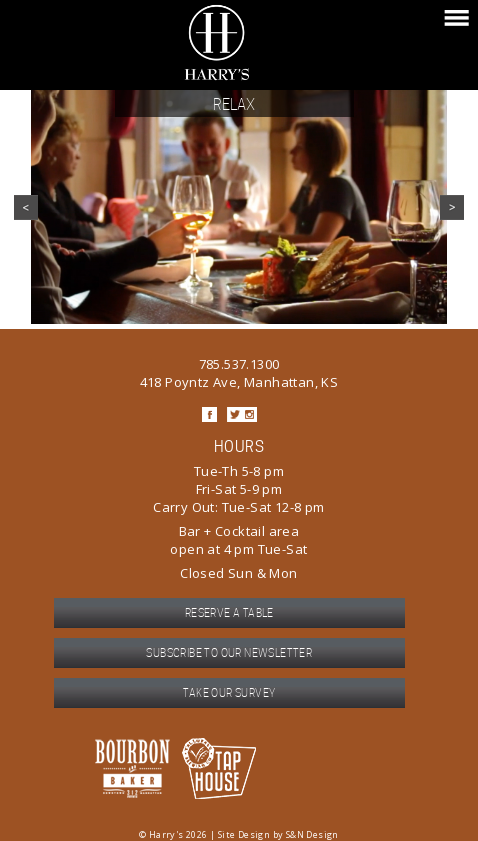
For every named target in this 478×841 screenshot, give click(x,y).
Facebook (209, 414)
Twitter (234, 414)
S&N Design (312, 834)
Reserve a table (229, 613)
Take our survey (229, 693)
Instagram (249, 414)
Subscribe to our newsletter (229, 653)
